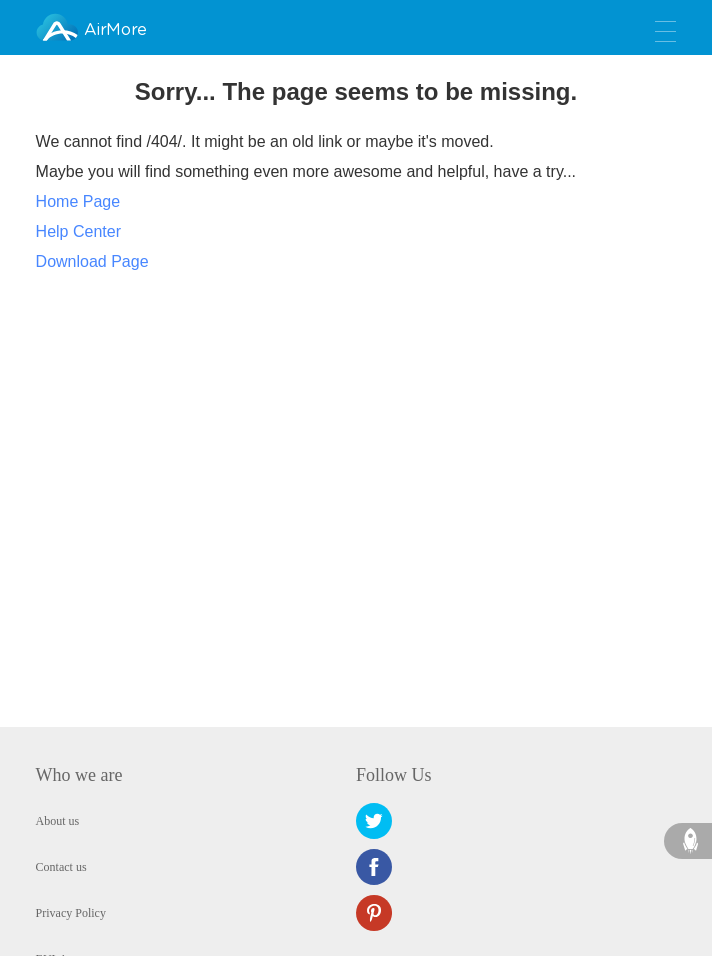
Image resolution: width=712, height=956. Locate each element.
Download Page (92, 261)
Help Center (78, 231)
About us (58, 821)
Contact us (61, 867)
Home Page (78, 201)
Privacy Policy (71, 913)
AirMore (115, 30)
